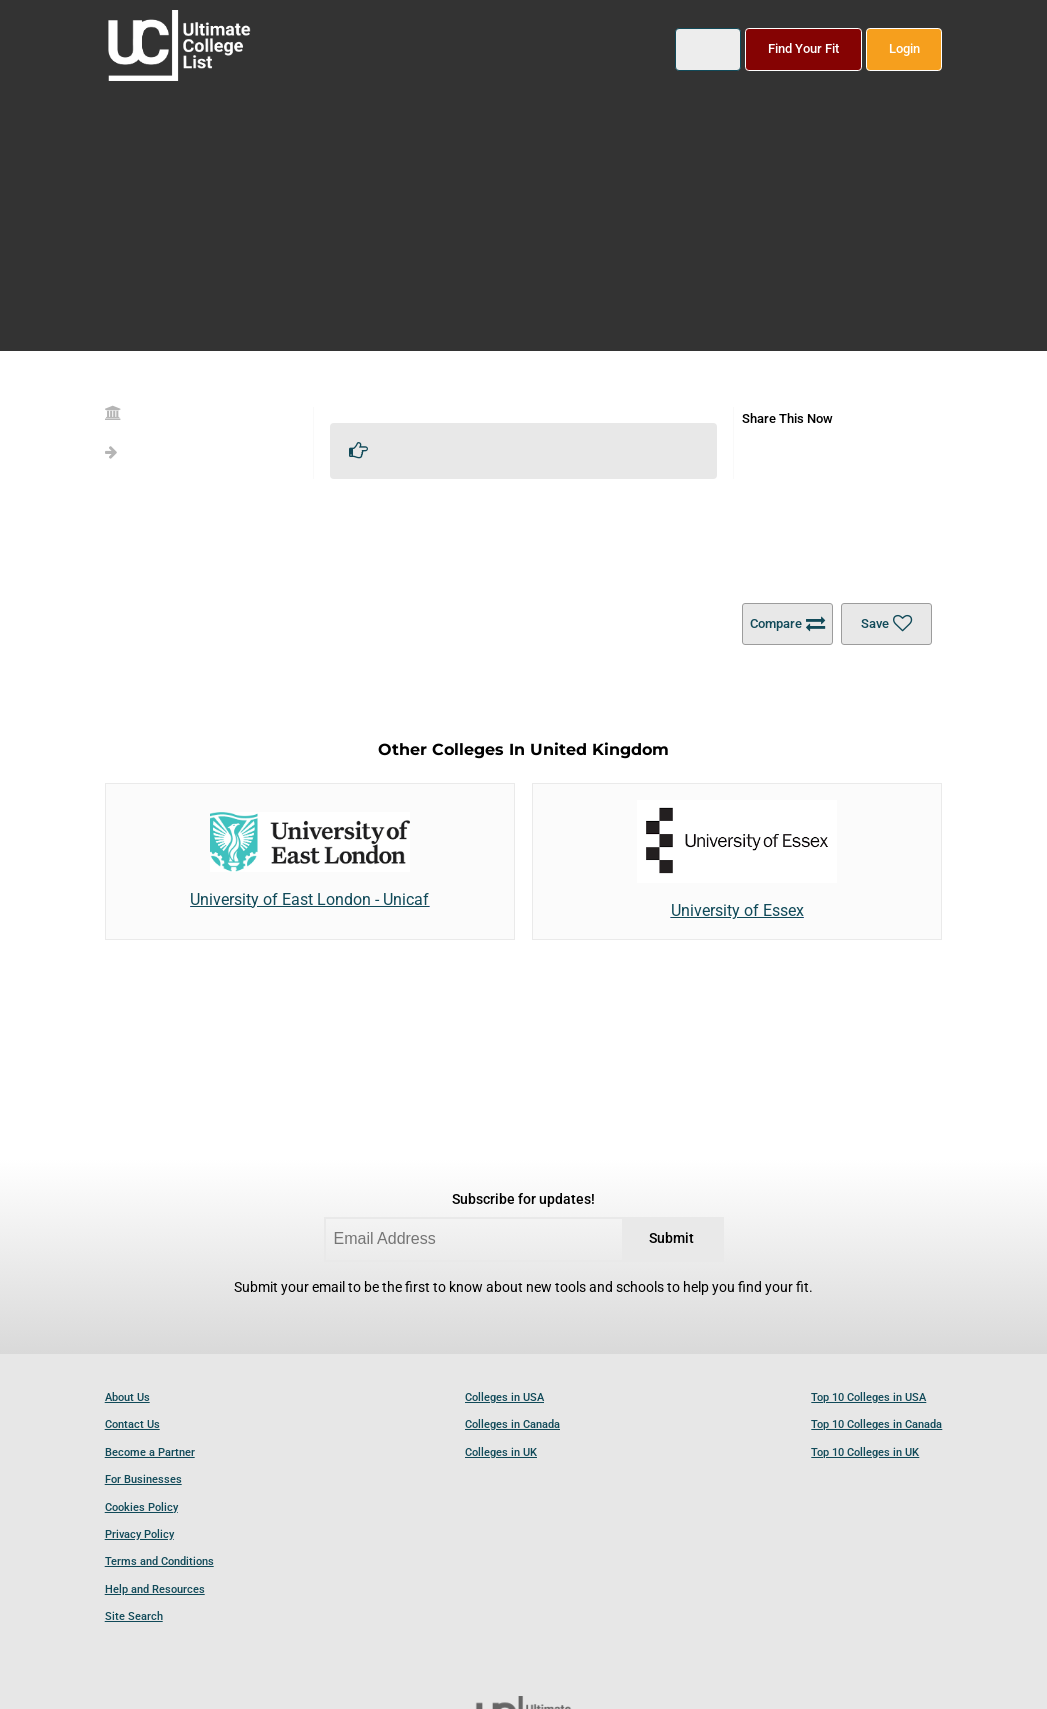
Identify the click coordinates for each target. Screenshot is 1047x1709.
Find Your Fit (803, 48)
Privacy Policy (139, 1534)
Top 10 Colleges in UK (865, 1452)
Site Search (134, 1616)
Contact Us (132, 1424)
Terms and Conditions (159, 1561)
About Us (127, 1397)
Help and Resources (155, 1589)
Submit (671, 1238)
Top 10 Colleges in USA (868, 1397)
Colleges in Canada (512, 1424)
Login (904, 48)
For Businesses (143, 1479)
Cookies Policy (141, 1507)
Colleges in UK (501, 1452)
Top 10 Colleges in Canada (876, 1424)
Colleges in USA (504, 1397)
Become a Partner (150, 1452)
